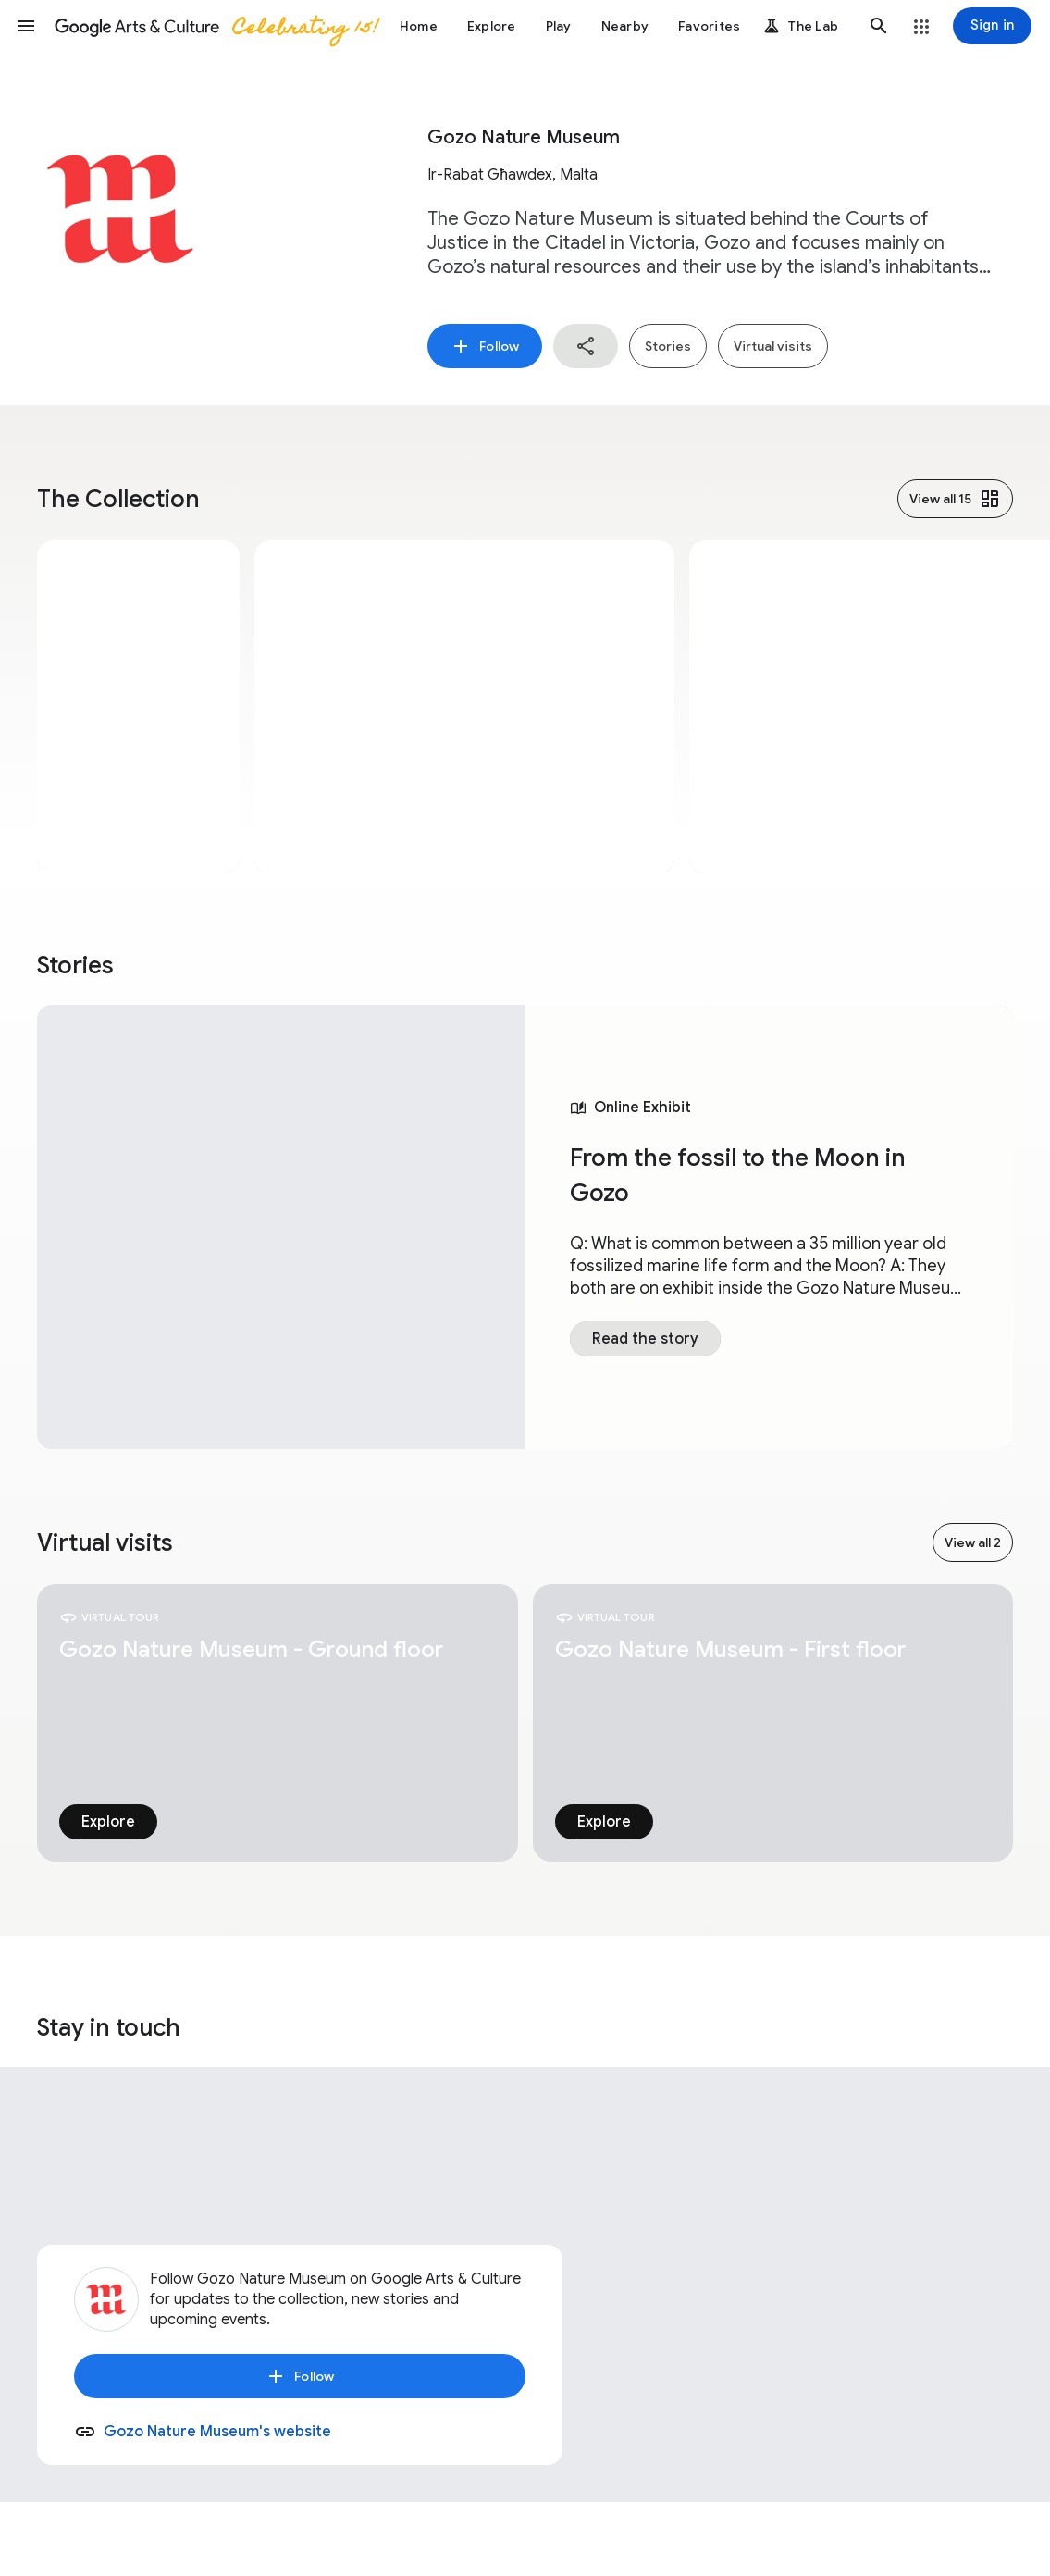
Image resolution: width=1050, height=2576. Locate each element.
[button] (26, 26)
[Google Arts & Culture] (215, 26)
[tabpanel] (525, 1227)
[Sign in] (992, 25)
